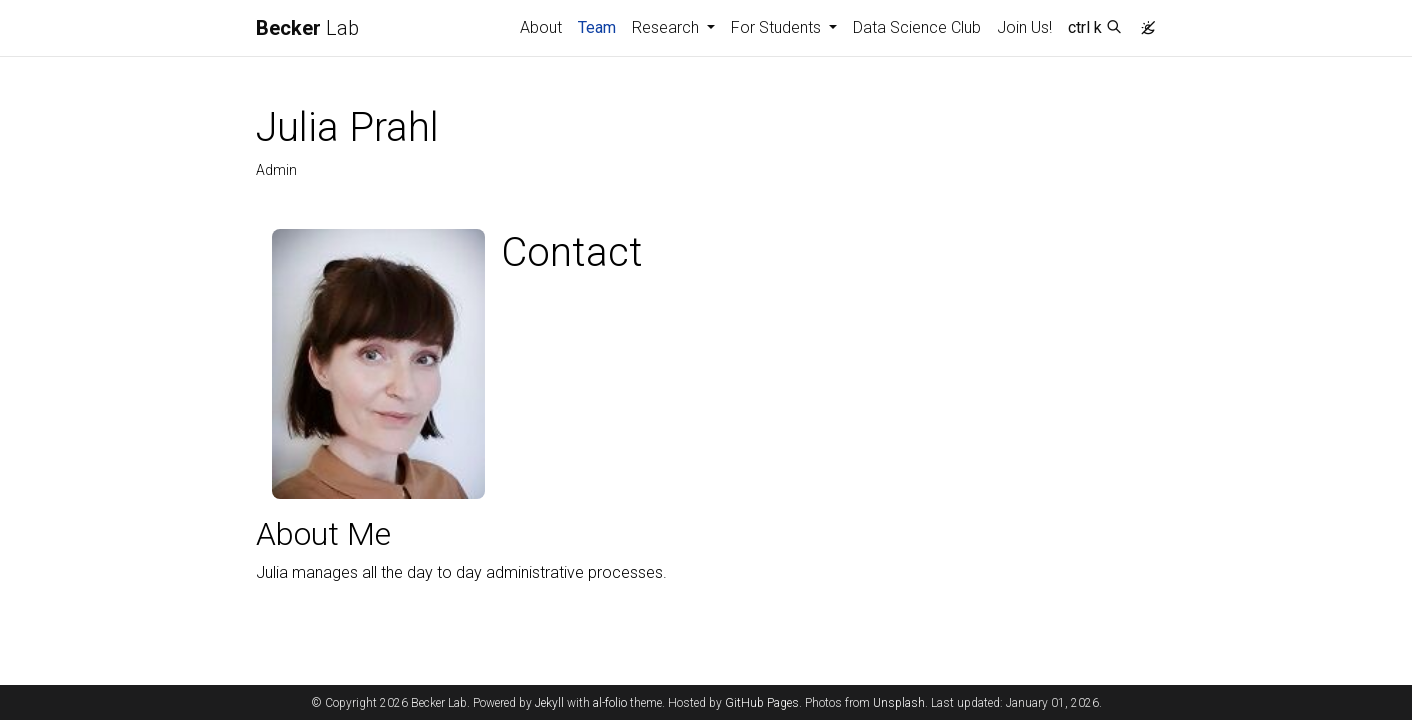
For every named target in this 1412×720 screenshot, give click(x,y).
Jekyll (549, 703)
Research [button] (667, 27)
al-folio (610, 703)
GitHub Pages (762, 703)
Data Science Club (917, 27)
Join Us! (1024, 27)
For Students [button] (778, 27)
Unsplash (899, 703)
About (541, 27)
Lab (307, 28)
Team (601, 26)
